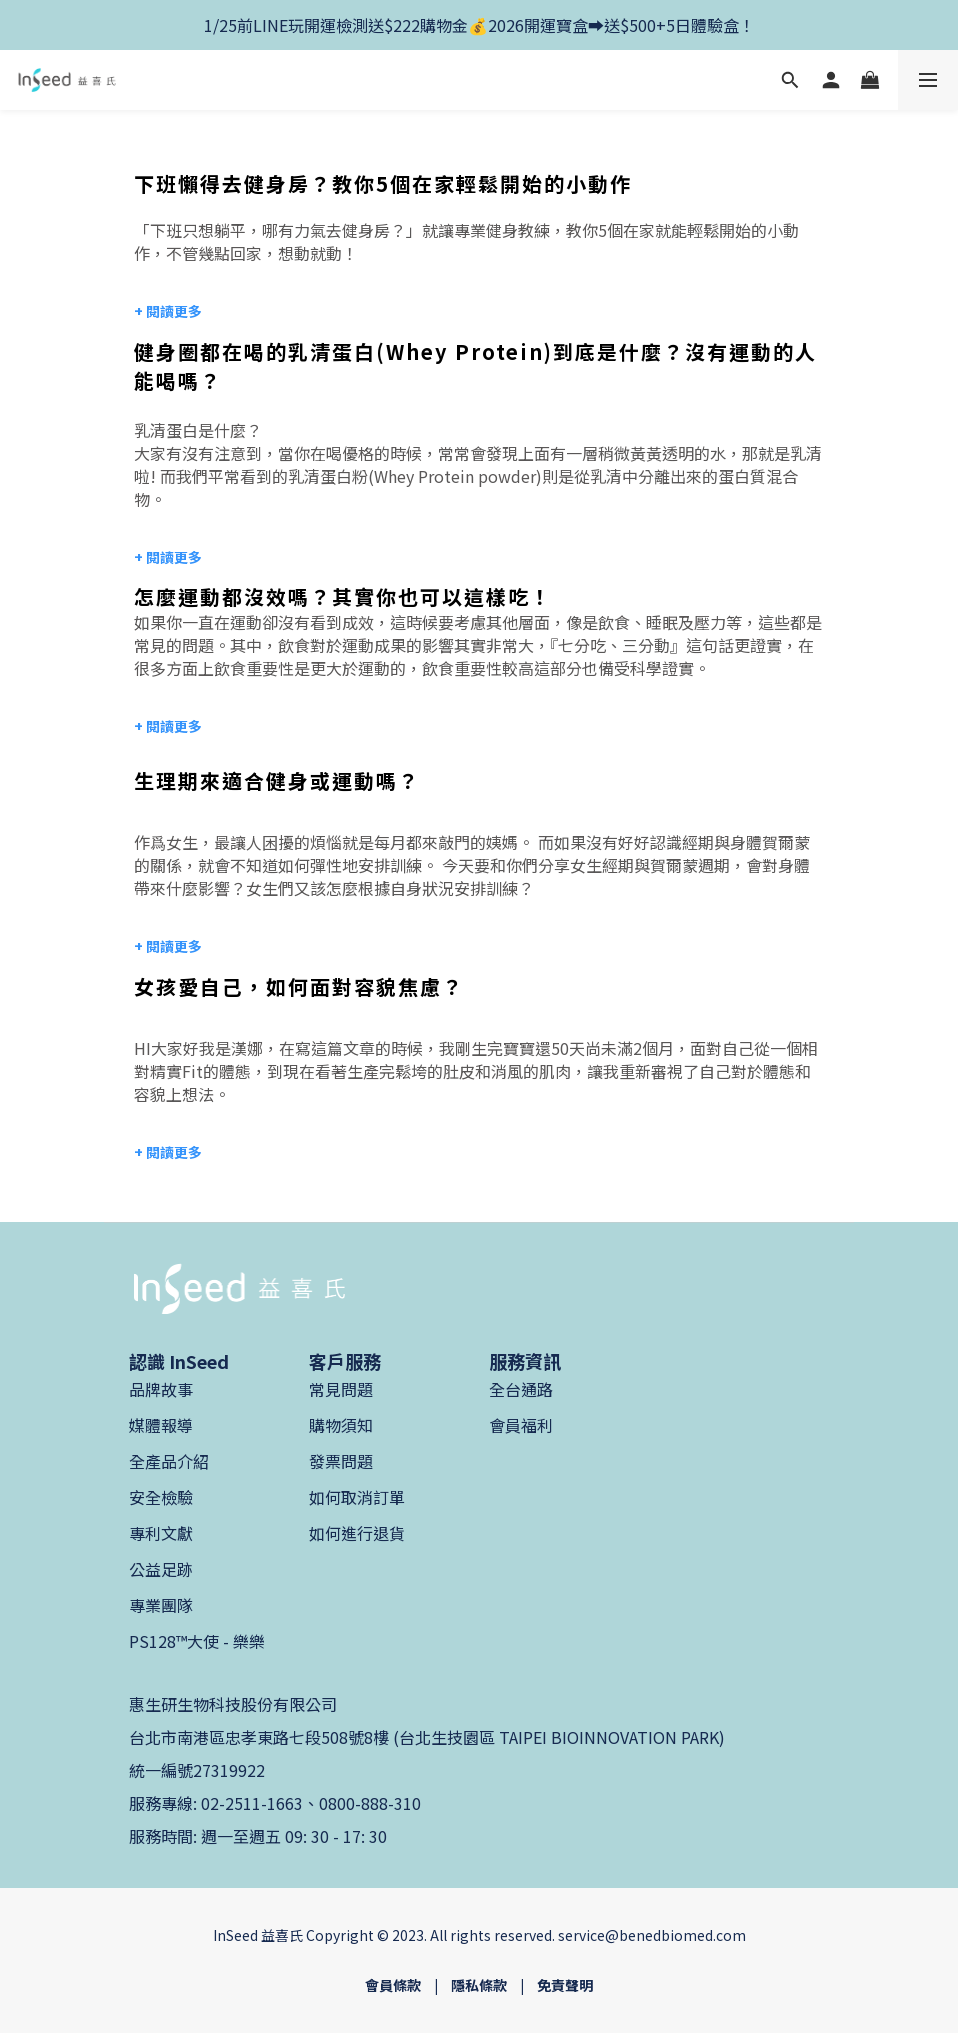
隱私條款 (479, 1985)
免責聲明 (565, 1985)
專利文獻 (161, 1533)
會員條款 (393, 1985)
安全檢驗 (161, 1497)
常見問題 (341, 1389)
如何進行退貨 (357, 1533)
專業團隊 (161, 1605)
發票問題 (341, 1461)
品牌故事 (161, 1389)
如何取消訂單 (357, 1497)
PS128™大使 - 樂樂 (197, 1641)
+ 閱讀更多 (168, 557)
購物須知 (341, 1425)
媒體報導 (161, 1425)
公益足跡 (161, 1569)
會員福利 (521, 1425)
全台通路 (521, 1389)
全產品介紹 (169, 1461)
